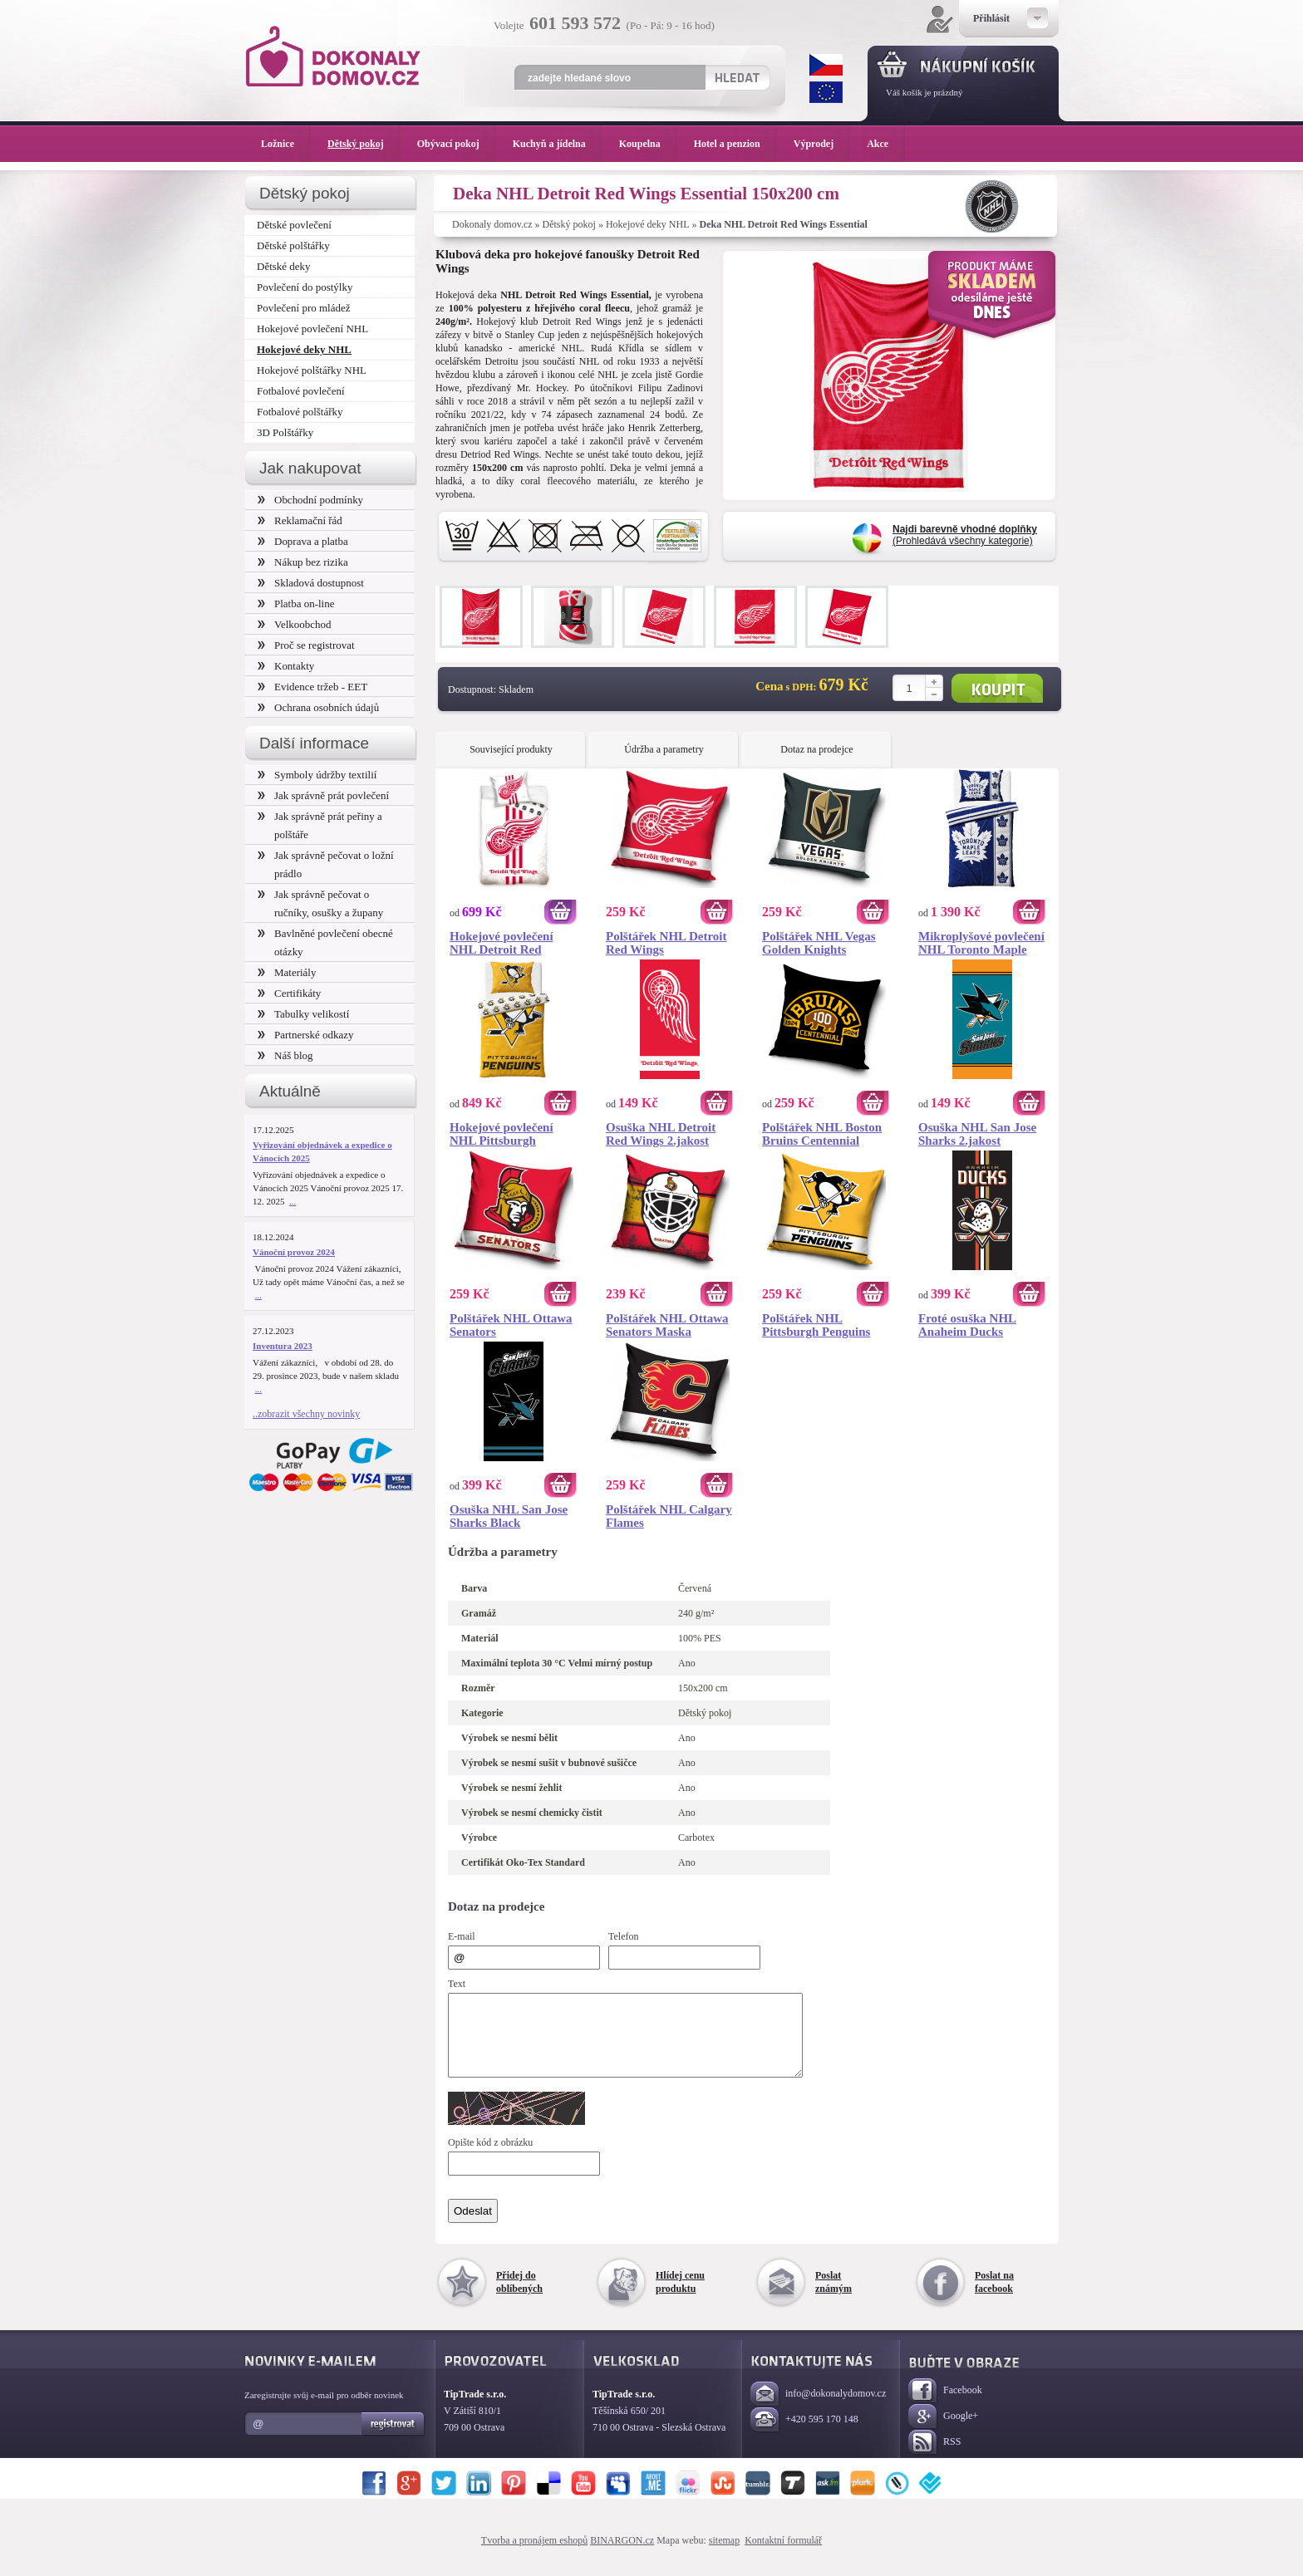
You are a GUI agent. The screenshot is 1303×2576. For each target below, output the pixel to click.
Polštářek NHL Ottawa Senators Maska (667, 1325)
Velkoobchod (295, 624)
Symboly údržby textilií (317, 774)
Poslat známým (833, 2296)
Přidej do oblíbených (519, 2296)
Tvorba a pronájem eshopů (534, 2555)
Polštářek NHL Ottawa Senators (511, 1325)
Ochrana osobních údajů (318, 707)
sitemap (724, 2555)
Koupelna (648, 143)
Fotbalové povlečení (301, 391)
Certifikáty (289, 993)
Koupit (997, 688)
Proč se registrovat (306, 645)
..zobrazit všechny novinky (306, 1414)
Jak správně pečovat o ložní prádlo (326, 864)
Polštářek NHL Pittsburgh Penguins (816, 1325)
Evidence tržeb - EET (312, 686)
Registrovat (393, 2438)
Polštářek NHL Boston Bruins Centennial (822, 1134)
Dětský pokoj (569, 224)
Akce (880, 143)
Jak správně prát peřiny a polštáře (320, 825)
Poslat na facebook (994, 2296)
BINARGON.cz (622, 2555)
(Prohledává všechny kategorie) (964, 535)
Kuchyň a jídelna (557, 143)
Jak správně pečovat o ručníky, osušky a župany (320, 903)
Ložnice (286, 143)
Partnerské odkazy (306, 1034)
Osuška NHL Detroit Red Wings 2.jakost (660, 1134)
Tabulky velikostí (303, 1014)
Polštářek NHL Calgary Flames (669, 1516)
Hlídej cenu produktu (680, 2296)
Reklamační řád (300, 520)
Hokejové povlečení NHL (312, 328)
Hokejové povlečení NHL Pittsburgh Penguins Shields (501, 1134)
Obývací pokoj (456, 143)
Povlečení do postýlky (304, 287)
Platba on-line (296, 603)
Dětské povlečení (294, 224)
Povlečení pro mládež (304, 308)
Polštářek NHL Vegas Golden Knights (819, 943)
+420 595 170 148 (804, 2435)
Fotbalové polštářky (300, 411)
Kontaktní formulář (783, 2555)
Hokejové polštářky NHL (311, 370)
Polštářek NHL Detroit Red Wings (666, 943)
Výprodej (822, 143)
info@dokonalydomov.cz (818, 2409)
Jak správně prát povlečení (323, 795)
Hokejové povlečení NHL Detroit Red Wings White (501, 943)
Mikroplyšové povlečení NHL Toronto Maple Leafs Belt (981, 943)
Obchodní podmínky (310, 499)
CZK (826, 65)
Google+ (943, 2432)
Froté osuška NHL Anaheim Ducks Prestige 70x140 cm (969, 1325)
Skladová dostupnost (311, 583)
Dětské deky (284, 266)
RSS (934, 2458)
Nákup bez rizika (303, 562)
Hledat (737, 77)
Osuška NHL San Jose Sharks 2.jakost (977, 1134)
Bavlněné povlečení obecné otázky (325, 942)
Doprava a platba (303, 541)
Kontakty (286, 666)
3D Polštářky (285, 432)
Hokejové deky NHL (648, 224)
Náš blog (285, 1055)
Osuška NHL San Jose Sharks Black (509, 1516)
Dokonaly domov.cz (492, 224)
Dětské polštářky (293, 245)
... (292, 1201)
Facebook (945, 2406)
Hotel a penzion (735, 143)
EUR (826, 92)
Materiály (287, 972)
